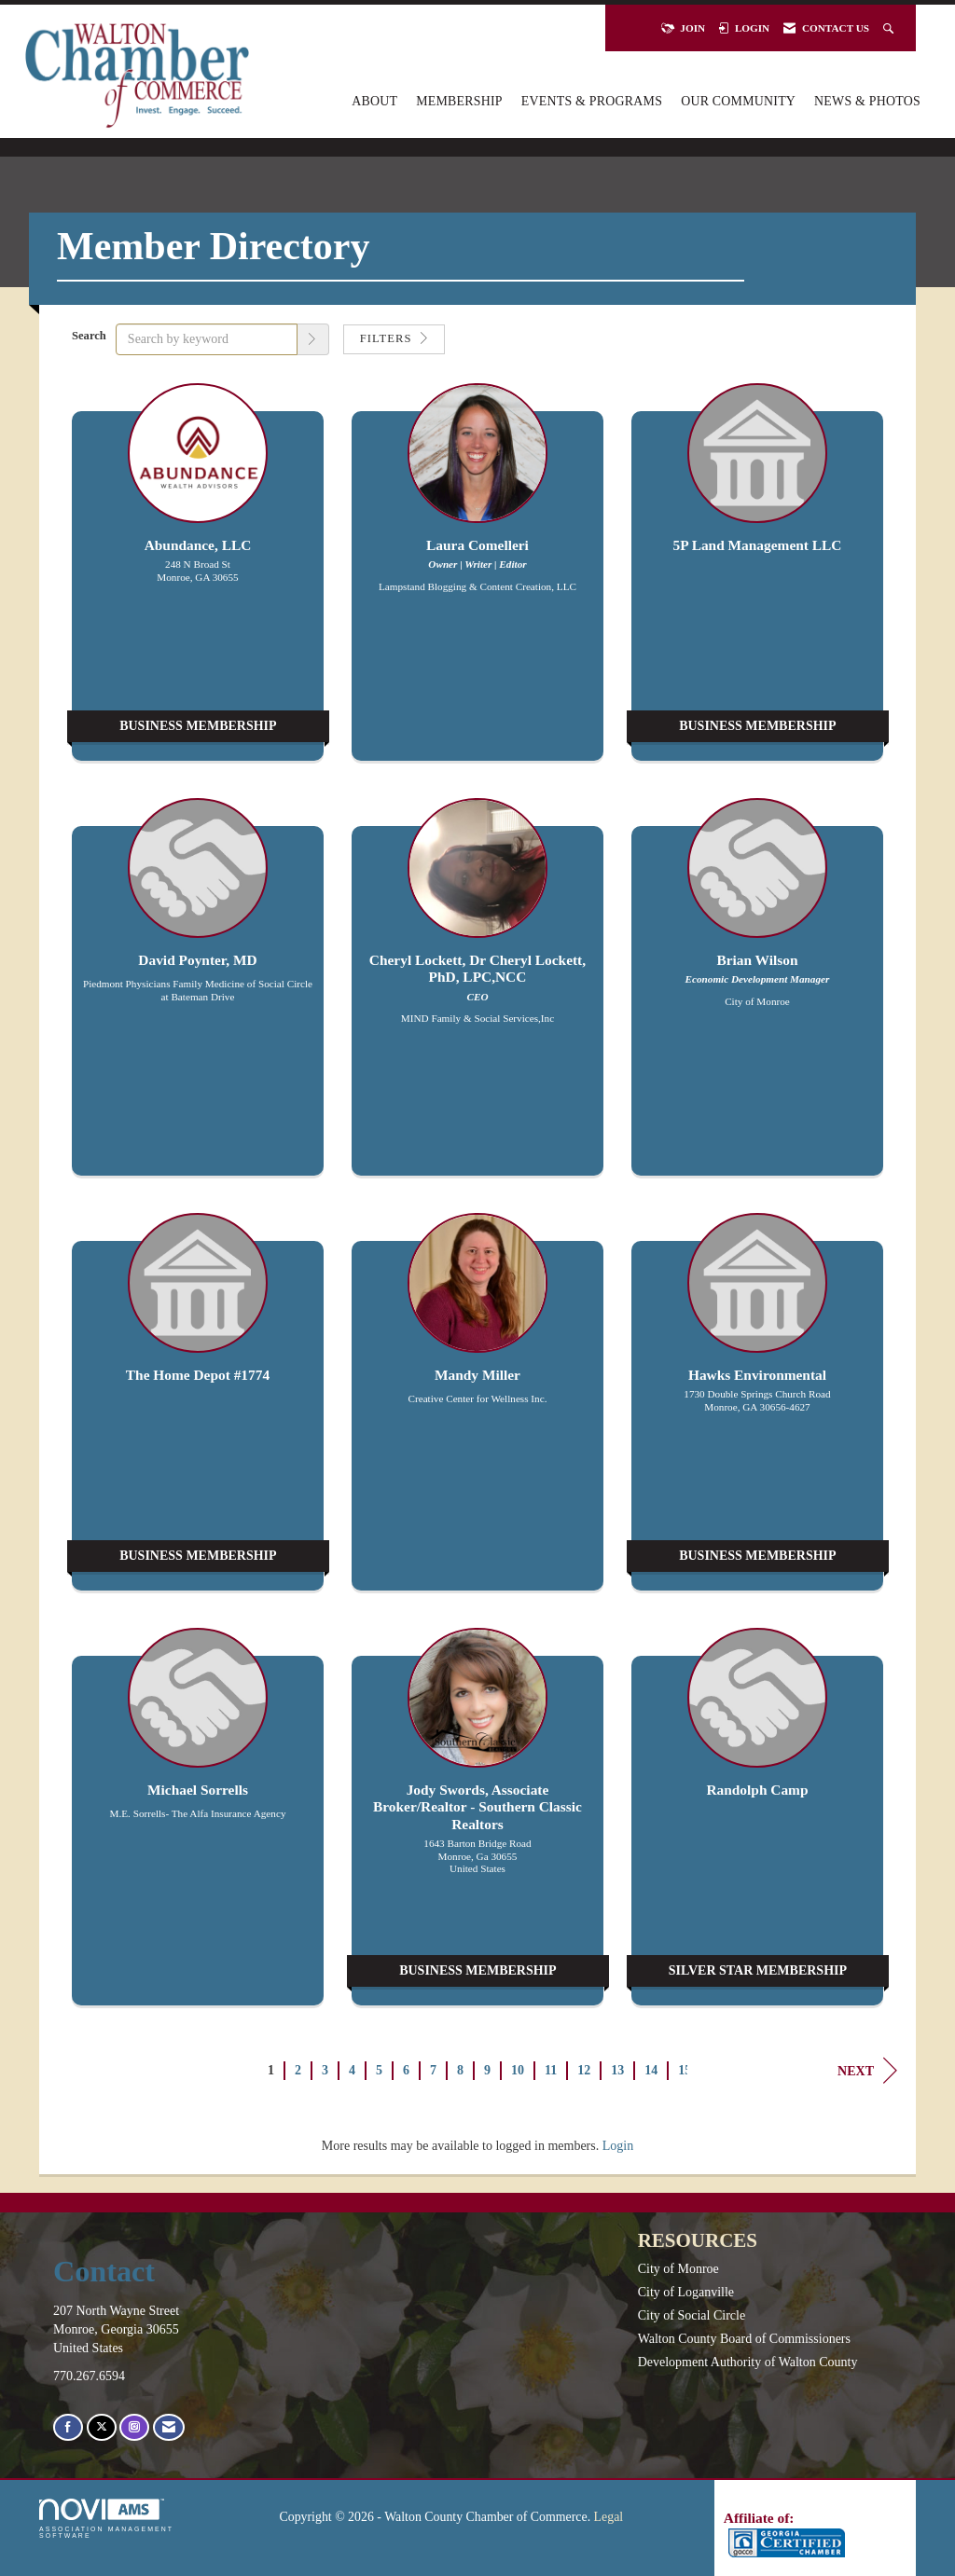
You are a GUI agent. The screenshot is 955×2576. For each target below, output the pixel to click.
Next (867, 2071)
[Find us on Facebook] (68, 2427)
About (374, 101)
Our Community (738, 101)
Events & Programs (591, 101)
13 (617, 2070)
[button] (313, 339)
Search (89, 335)
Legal (609, 2517)
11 (551, 2070)
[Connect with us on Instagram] (134, 2427)
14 (650, 2070)
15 (684, 2070)
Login (617, 2146)
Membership (459, 101)
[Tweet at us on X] (102, 2427)
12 (583, 2070)
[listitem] (198, 581)
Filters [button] (394, 338)
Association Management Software (106, 2519)
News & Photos (867, 101)
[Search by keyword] (207, 339)
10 (517, 2070)
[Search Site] (890, 28)
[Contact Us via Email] (169, 2427)
